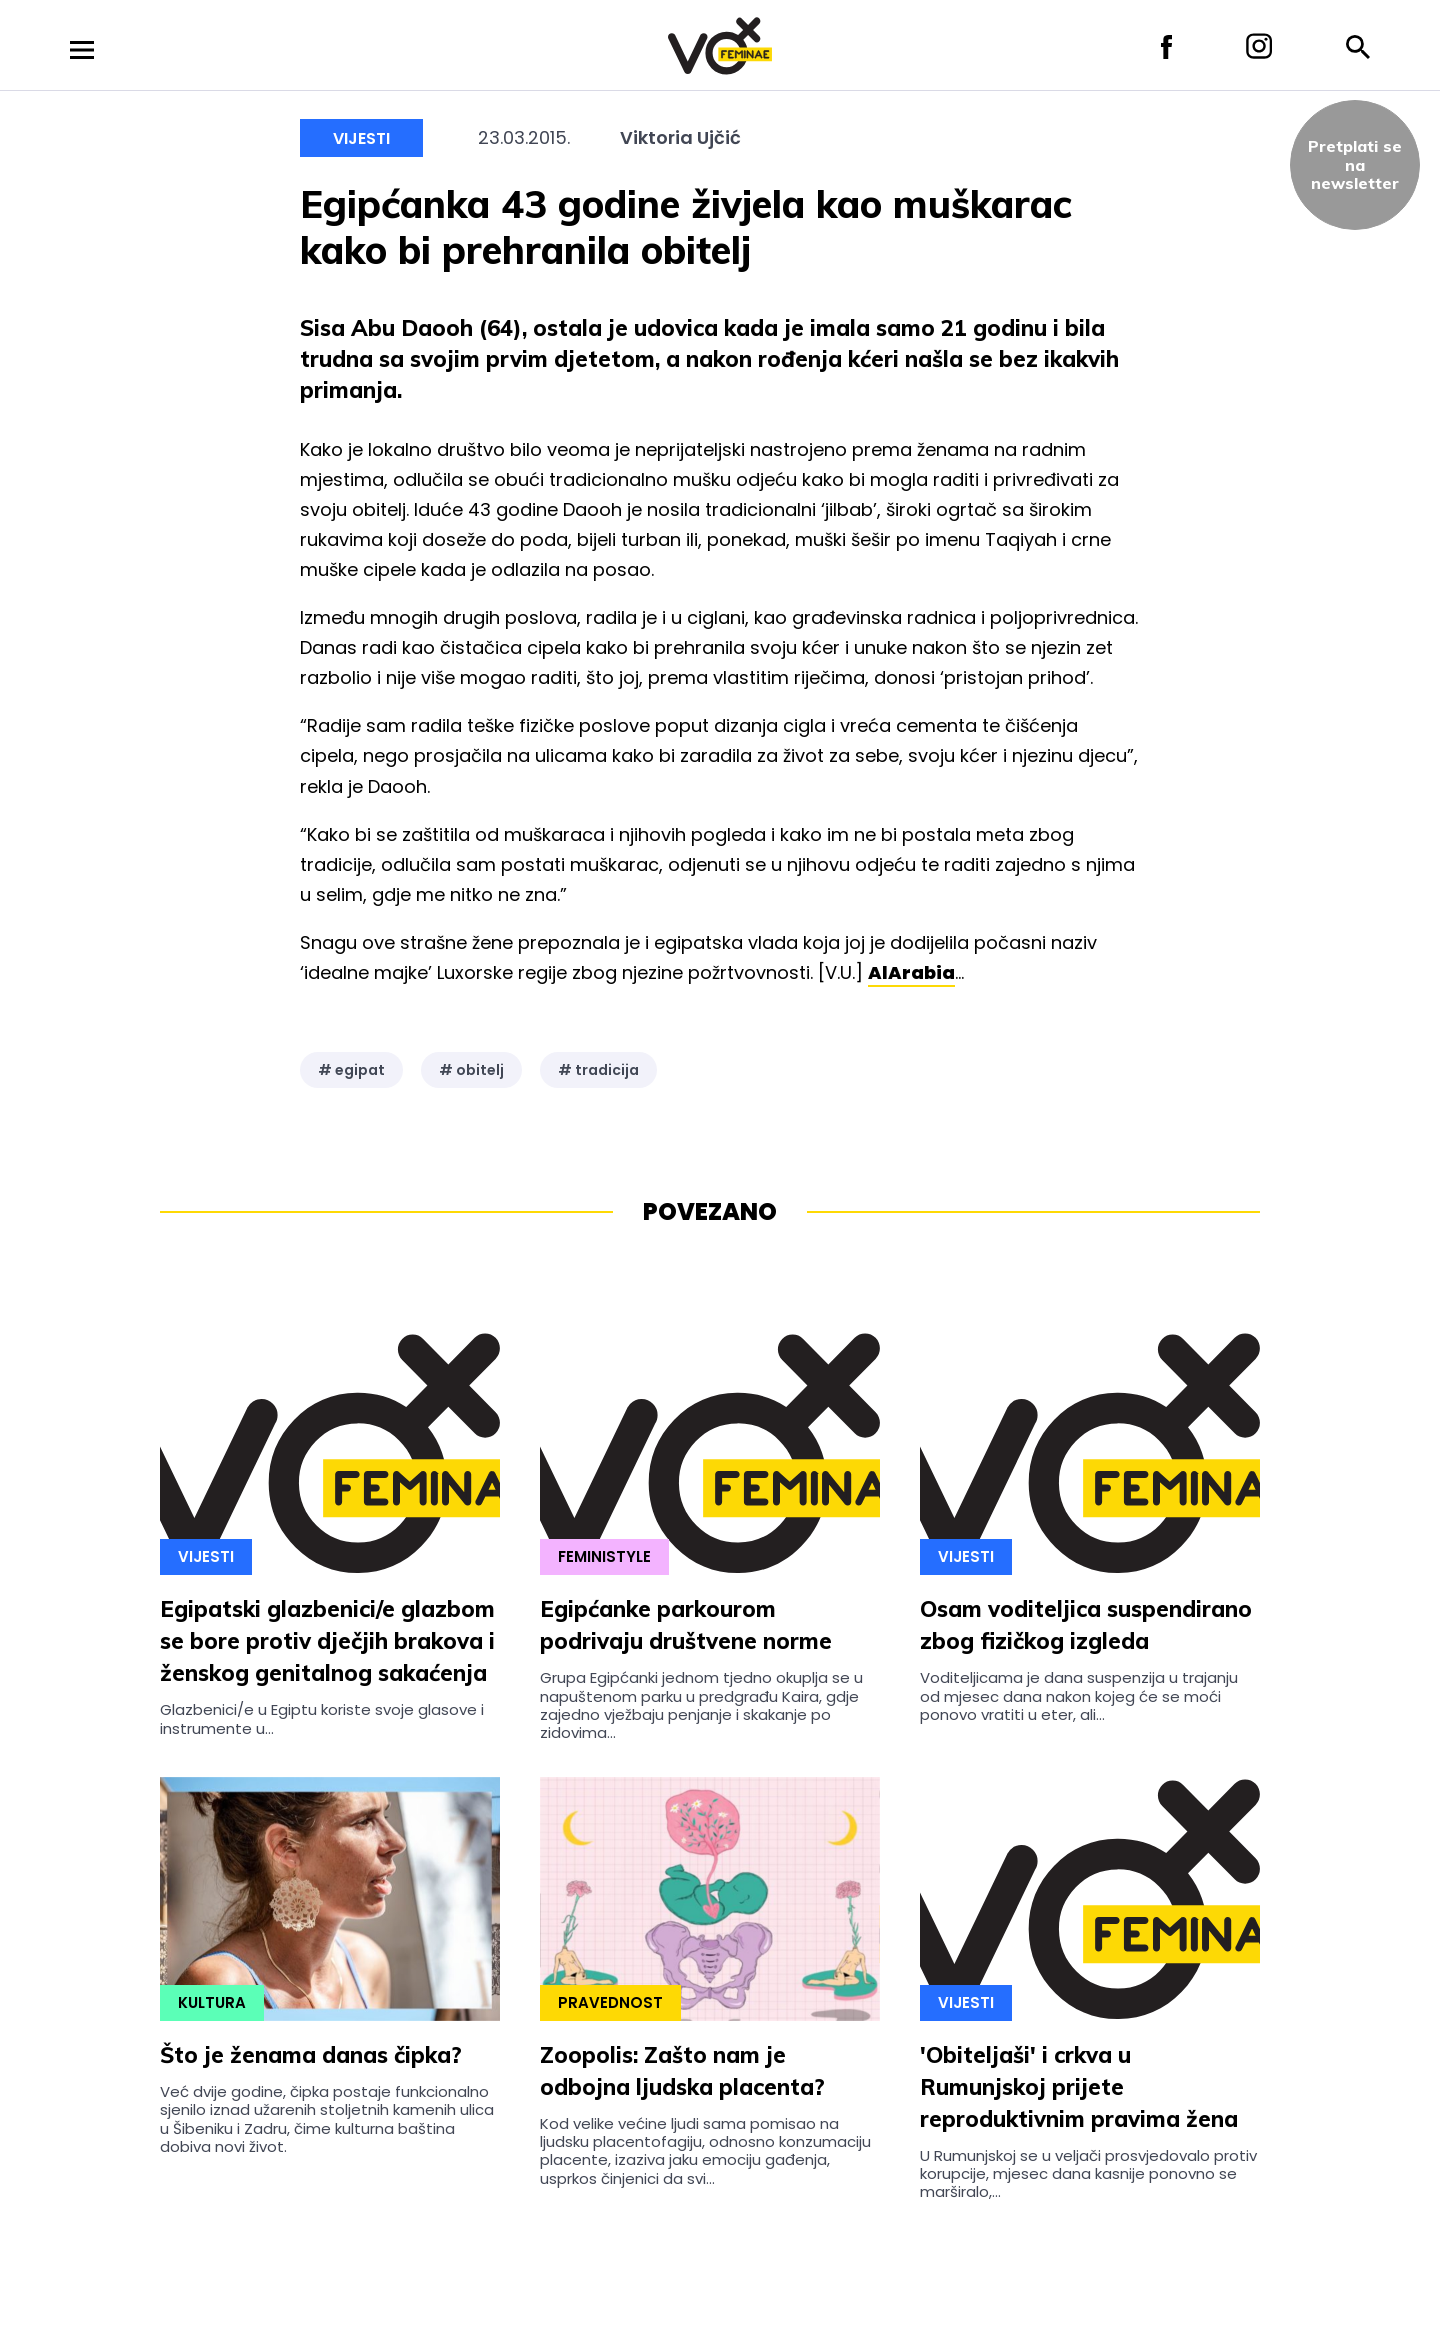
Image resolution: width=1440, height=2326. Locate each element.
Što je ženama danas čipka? (311, 2055)
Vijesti (361, 138)
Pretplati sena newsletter (1355, 164)
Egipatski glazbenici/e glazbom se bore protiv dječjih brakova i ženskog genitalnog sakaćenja (327, 1641)
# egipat (351, 1070)
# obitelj (471, 1070)
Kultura (212, 2002)
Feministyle (604, 1556)
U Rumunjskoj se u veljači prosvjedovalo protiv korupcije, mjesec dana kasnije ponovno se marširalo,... (1088, 2174)
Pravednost (610, 2002)
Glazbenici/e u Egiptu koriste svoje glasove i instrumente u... (322, 1718)
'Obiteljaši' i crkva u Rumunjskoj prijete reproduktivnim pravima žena (1079, 2087)
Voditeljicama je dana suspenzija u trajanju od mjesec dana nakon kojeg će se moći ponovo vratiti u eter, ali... (1079, 1696)
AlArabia (911, 972)
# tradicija (598, 1070)
